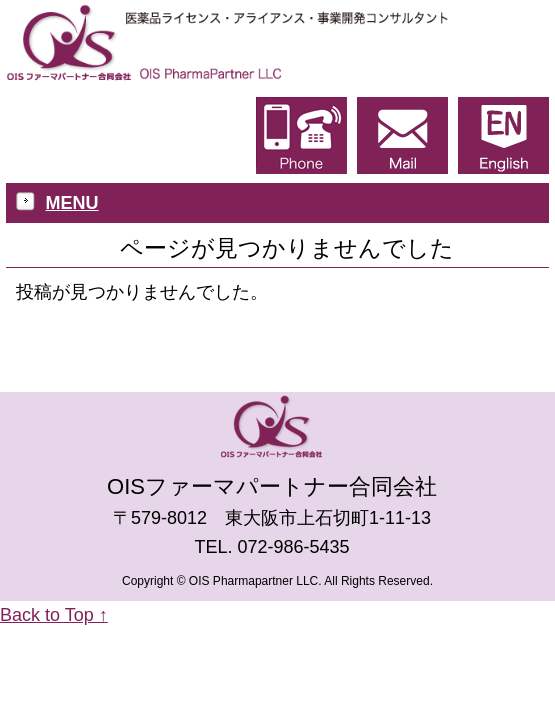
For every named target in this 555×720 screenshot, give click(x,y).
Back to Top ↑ (54, 615)
